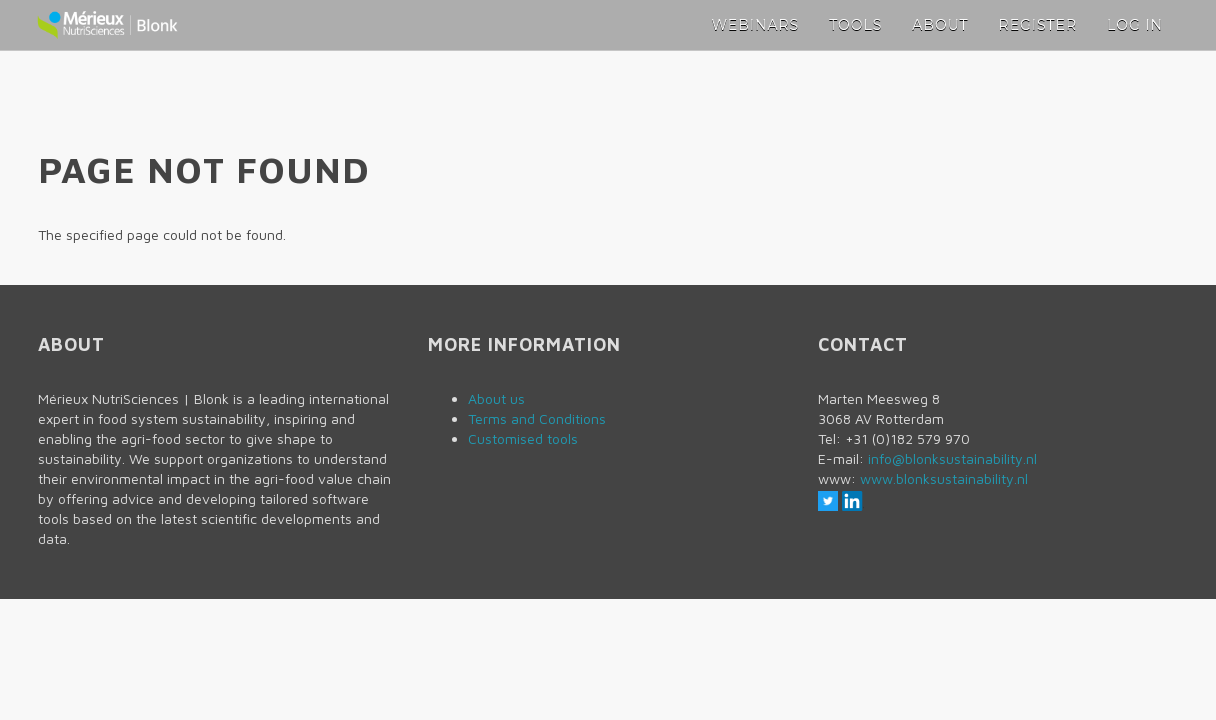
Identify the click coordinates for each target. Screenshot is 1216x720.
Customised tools (523, 438)
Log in (1135, 25)
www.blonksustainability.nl (944, 478)
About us (496, 398)
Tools (855, 25)
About (940, 25)
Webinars (756, 25)
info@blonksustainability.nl (952, 458)
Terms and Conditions (537, 418)
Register (1038, 25)
